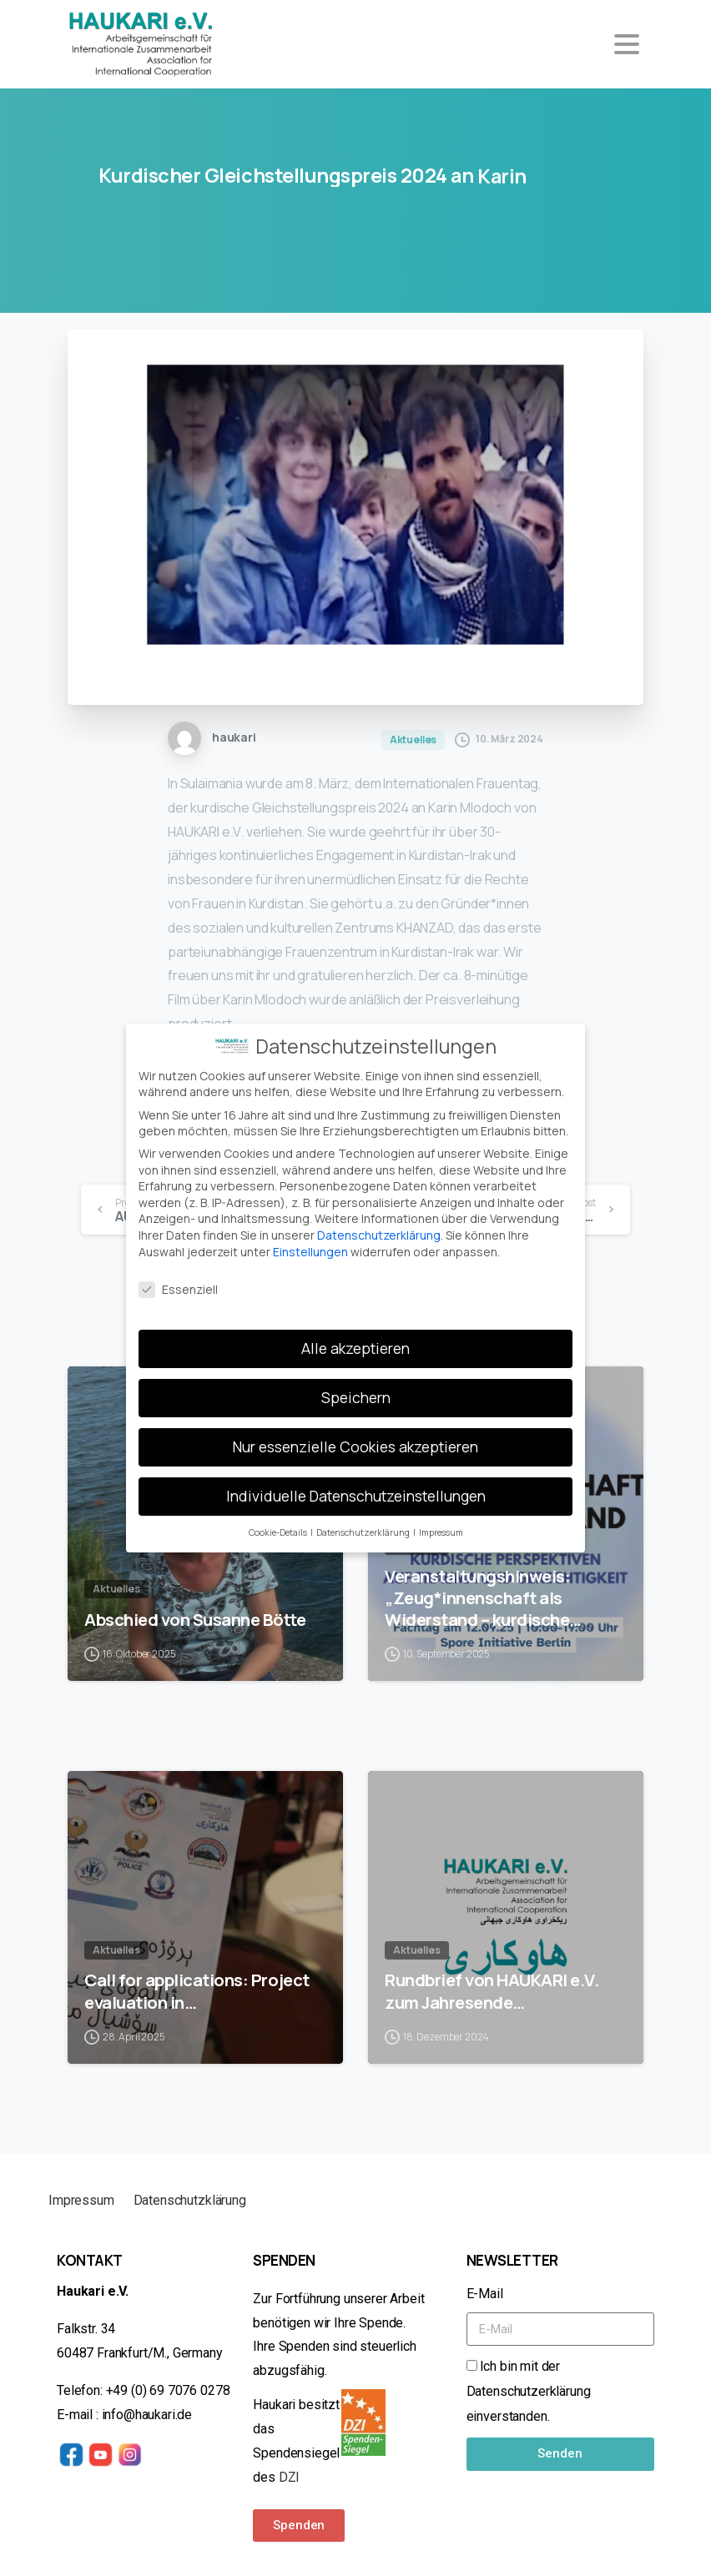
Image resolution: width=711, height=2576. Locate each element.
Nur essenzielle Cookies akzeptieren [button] (355, 1436)
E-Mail (484, 2294)
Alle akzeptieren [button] (355, 1337)
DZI (291, 2477)
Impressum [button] (441, 1521)
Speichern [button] (356, 1386)
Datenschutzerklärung (379, 1224)
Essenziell (178, 1279)
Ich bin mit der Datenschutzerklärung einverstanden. (528, 2391)
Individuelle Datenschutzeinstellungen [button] (356, 1485)
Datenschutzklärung (190, 2200)
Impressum (81, 2200)
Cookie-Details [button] (279, 1521)
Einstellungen (310, 1241)
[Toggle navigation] (626, 44)
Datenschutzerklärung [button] (363, 1521)
